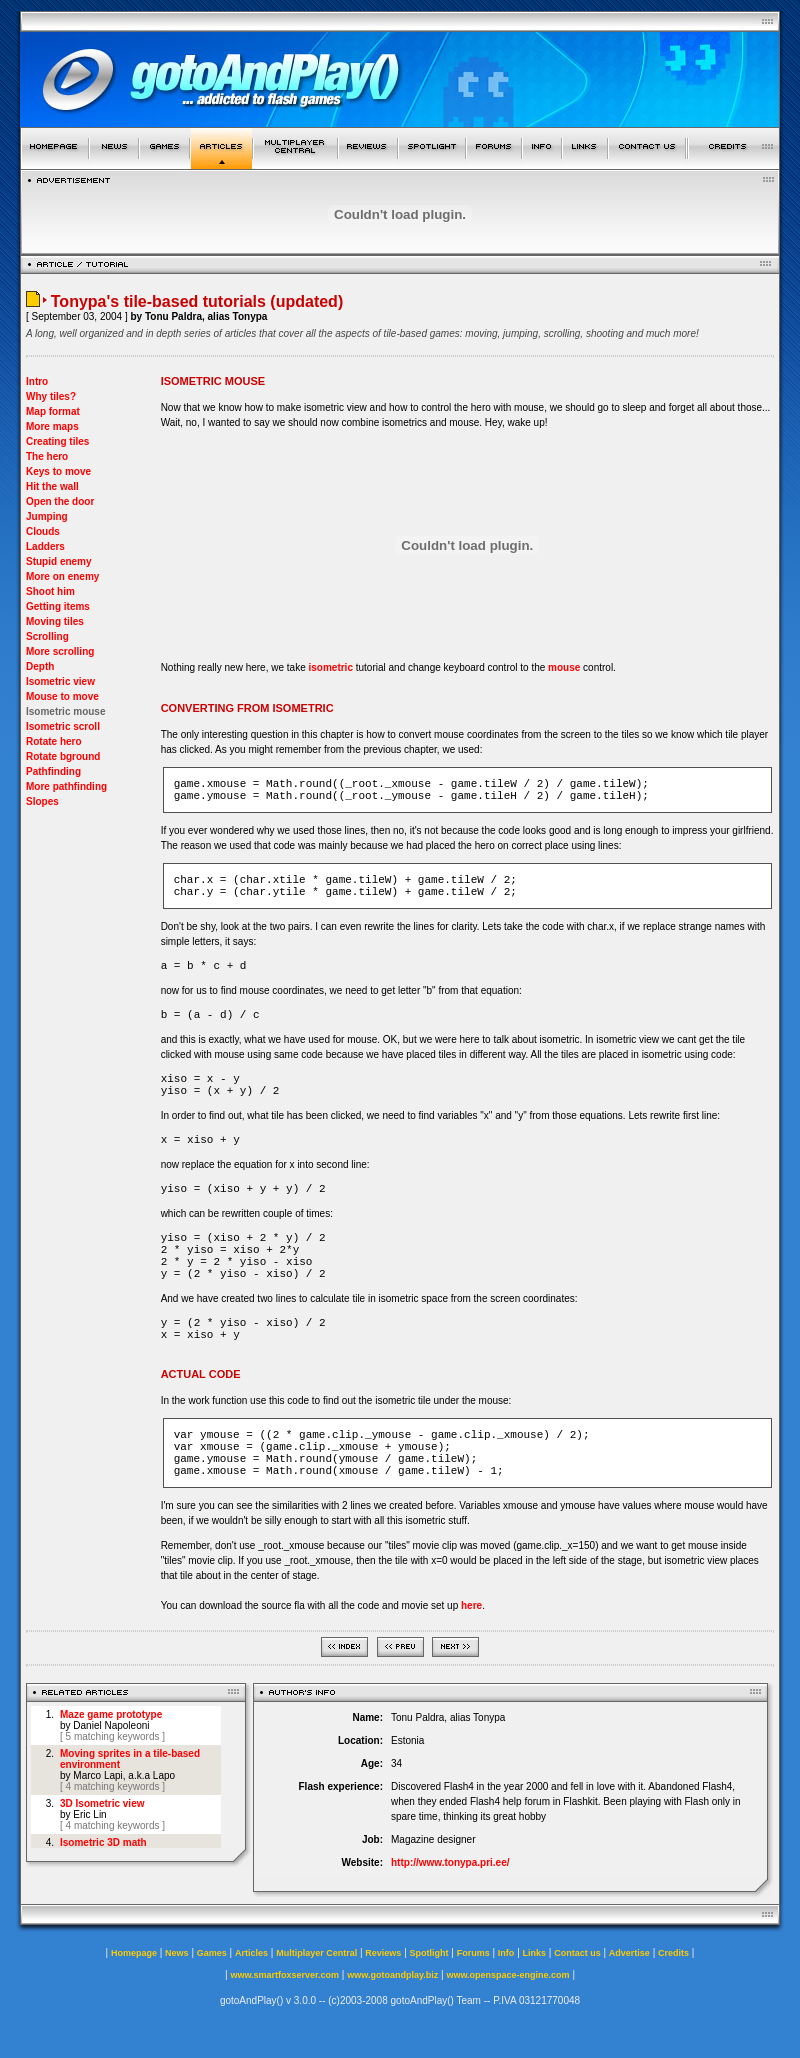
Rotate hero (54, 741)
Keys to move (58, 471)
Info (506, 1953)
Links (535, 1953)
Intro (37, 381)
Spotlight (429, 1953)
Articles (251, 1953)
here (471, 1605)
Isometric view (60, 681)
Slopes (42, 801)
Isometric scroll (63, 726)
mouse (564, 667)
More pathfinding (66, 786)
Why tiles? (51, 396)
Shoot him (50, 591)
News (177, 1953)
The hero (47, 456)
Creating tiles (57, 441)
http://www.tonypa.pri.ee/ (450, 1862)
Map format (53, 411)
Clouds (43, 531)
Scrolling (47, 636)
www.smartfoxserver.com (284, 1975)
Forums (473, 1953)
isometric (330, 667)
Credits (673, 1953)
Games (212, 1953)
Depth (40, 666)
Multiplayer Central (316, 1953)
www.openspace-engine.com (507, 1975)
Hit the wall (52, 486)
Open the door (60, 501)
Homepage (134, 1953)
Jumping (47, 516)
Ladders (45, 546)
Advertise (629, 1953)
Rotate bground (63, 756)
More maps (52, 426)
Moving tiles (55, 621)
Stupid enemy (59, 561)
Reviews (383, 1953)
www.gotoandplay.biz (392, 1975)
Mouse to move (62, 696)
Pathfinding (53, 771)
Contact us (577, 1953)
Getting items (58, 606)
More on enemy (62, 576)
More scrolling (60, 651)
